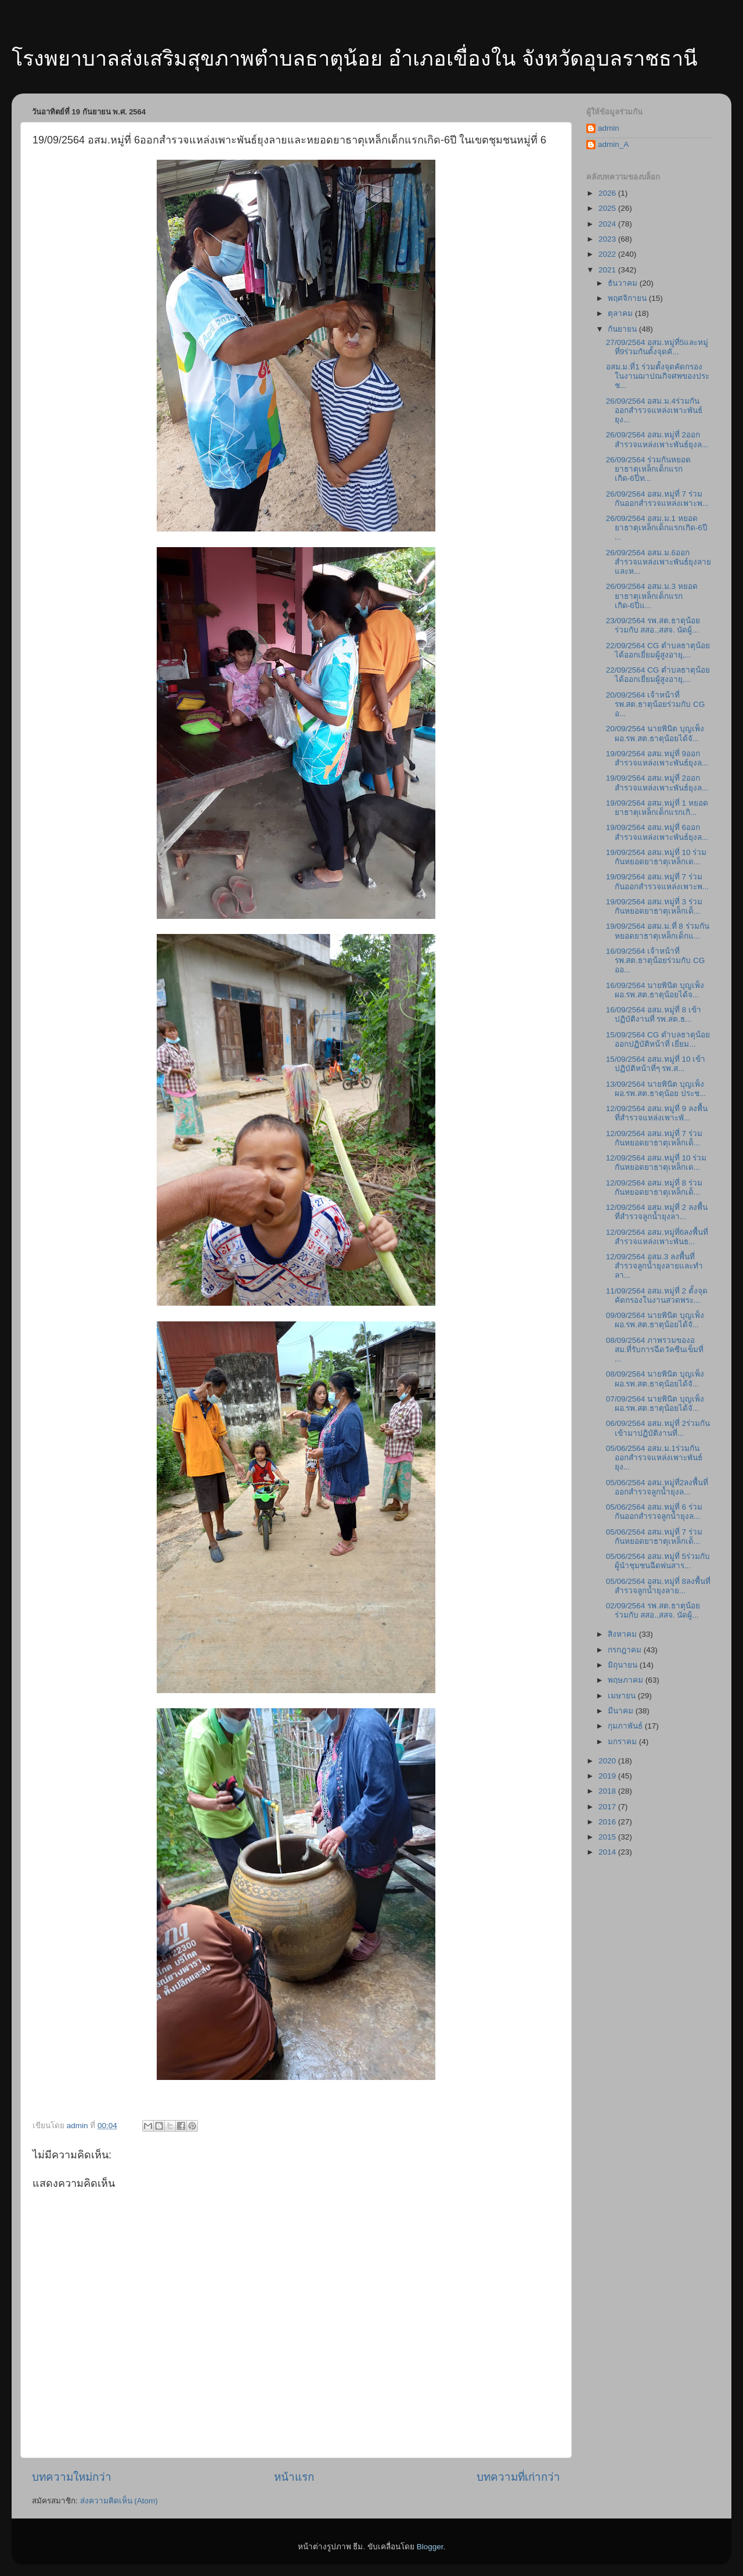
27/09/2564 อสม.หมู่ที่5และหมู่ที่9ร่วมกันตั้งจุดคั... (657, 347)
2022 (608, 254)
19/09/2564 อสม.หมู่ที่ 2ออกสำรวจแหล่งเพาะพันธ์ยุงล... (657, 783)
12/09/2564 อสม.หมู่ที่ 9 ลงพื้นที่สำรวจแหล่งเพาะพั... (657, 1113)
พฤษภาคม (626, 1680)
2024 (608, 224)
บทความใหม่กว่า (71, 2477)
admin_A (613, 144)
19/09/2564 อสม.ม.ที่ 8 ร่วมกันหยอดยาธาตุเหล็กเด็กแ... (657, 931)
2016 (608, 1821)
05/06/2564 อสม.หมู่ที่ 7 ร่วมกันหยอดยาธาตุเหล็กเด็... (654, 1537)
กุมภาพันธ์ (626, 1726)
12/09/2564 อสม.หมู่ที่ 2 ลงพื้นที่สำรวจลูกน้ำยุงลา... (657, 1212)
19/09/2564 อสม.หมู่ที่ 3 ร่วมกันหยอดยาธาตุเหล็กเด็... (654, 906)
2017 (608, 1806)
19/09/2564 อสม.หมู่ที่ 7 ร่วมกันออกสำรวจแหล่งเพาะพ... (657, 881)
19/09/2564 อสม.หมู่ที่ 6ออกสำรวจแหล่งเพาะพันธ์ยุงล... (657, 832)
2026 (608, 193)
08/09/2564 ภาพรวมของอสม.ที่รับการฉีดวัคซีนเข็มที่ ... (655, 1349)
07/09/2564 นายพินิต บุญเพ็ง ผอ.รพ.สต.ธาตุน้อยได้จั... (655, 1404)
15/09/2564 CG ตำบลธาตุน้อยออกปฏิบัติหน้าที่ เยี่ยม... (658, 1039)
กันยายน (623, 329)
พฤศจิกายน (628, 298)
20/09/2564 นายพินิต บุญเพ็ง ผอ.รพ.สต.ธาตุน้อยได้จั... (655, 733)
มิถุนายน (624, 1665)
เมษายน (623, 1695)
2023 (608, 239)
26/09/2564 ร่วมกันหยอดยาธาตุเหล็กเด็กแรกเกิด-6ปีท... (648, 469)
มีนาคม (622, 1710)
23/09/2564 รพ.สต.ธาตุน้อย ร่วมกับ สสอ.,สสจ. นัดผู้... (653, 625)
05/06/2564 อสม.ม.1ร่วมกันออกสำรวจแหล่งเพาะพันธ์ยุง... (654, 1457)
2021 (608, 269)
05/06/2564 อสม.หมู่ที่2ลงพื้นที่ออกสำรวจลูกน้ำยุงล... (657, 1487)
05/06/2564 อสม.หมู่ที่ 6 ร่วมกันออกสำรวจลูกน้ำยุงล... (654, 1512)
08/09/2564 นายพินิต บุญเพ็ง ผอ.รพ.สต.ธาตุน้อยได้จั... (655, 1379)
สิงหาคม (623, 1634)
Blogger (430, 2546)
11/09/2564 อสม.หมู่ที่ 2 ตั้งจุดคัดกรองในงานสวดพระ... (657, 1296)
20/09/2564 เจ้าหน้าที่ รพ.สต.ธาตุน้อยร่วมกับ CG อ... (655, 704)
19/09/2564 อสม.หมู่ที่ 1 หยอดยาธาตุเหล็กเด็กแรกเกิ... (657, 808)
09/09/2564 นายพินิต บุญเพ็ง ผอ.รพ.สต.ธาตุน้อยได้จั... (655, 1320)
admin (608, 128)
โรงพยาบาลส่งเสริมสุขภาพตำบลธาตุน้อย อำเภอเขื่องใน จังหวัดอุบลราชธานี (355, 58)
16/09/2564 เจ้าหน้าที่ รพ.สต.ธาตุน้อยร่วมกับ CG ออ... (655, 960)
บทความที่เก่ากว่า (518, 2477)
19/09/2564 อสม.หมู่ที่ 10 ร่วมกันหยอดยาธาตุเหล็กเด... (656, 857)
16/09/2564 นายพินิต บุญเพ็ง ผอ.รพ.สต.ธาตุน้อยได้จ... (655, 990)
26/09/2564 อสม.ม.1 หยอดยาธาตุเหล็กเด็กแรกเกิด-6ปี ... (657, 527)
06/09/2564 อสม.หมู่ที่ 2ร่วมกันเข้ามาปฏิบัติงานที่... (658, 1428)
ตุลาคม (621, 313)
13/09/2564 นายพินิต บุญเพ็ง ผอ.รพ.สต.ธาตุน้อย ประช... (656, 1089)
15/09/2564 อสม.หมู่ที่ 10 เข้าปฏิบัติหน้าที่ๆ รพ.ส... (656, 1064)
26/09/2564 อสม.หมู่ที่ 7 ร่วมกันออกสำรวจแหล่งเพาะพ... (657, 499)
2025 (608, 208)
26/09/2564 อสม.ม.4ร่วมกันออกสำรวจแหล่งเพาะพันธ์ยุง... (654, 410)
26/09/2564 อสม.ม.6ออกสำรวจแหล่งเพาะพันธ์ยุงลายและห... (658, 562)
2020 (608, 1760)
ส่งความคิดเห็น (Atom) (119, 2500)
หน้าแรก (294, 2477)
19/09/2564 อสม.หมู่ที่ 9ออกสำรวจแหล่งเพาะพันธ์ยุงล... (657, 758)
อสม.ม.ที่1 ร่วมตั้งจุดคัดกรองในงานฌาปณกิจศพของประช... (657, 376)
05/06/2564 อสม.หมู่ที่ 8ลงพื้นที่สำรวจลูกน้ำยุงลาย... (658, 1586)
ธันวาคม (624, 283)
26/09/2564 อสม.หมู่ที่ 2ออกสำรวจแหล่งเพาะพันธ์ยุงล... (657, 439)
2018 (608, 1791)
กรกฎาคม (626, 1650)
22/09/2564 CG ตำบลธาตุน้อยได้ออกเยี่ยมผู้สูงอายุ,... (658, 650)
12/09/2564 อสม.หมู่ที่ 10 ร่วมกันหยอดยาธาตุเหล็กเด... (656, 1163)
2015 (608, 1837)
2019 (608, 1776)
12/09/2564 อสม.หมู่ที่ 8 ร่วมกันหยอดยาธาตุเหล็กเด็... (654, 1188)
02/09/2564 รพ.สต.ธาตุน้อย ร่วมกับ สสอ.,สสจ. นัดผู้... (653, 1610)
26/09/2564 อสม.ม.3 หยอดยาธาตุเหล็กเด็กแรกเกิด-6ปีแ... (652, 595)
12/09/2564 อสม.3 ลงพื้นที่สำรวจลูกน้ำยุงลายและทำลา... (654, 1266)
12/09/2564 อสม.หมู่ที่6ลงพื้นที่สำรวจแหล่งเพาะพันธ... (657, 1237)
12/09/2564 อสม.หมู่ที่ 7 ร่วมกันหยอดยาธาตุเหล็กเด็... (654, 1138)
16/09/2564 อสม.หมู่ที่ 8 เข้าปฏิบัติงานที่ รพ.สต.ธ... (653, 1014)
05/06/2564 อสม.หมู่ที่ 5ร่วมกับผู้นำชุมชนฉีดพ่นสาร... (658, 1561)
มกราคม (623, 1741)
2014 (608, 1852)
